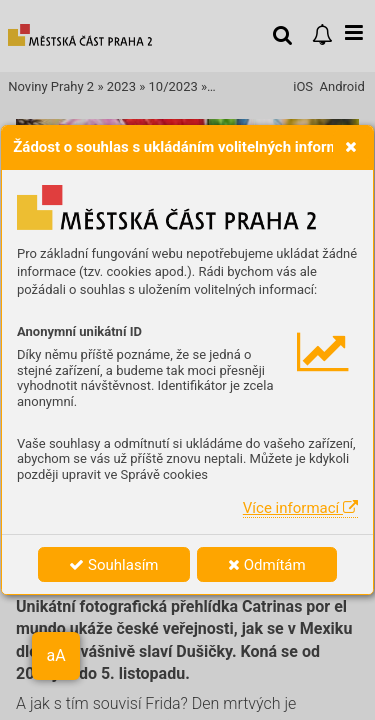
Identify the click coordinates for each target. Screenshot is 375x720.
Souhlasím (113, 565)
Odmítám (267, 565)
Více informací (300, 508)
